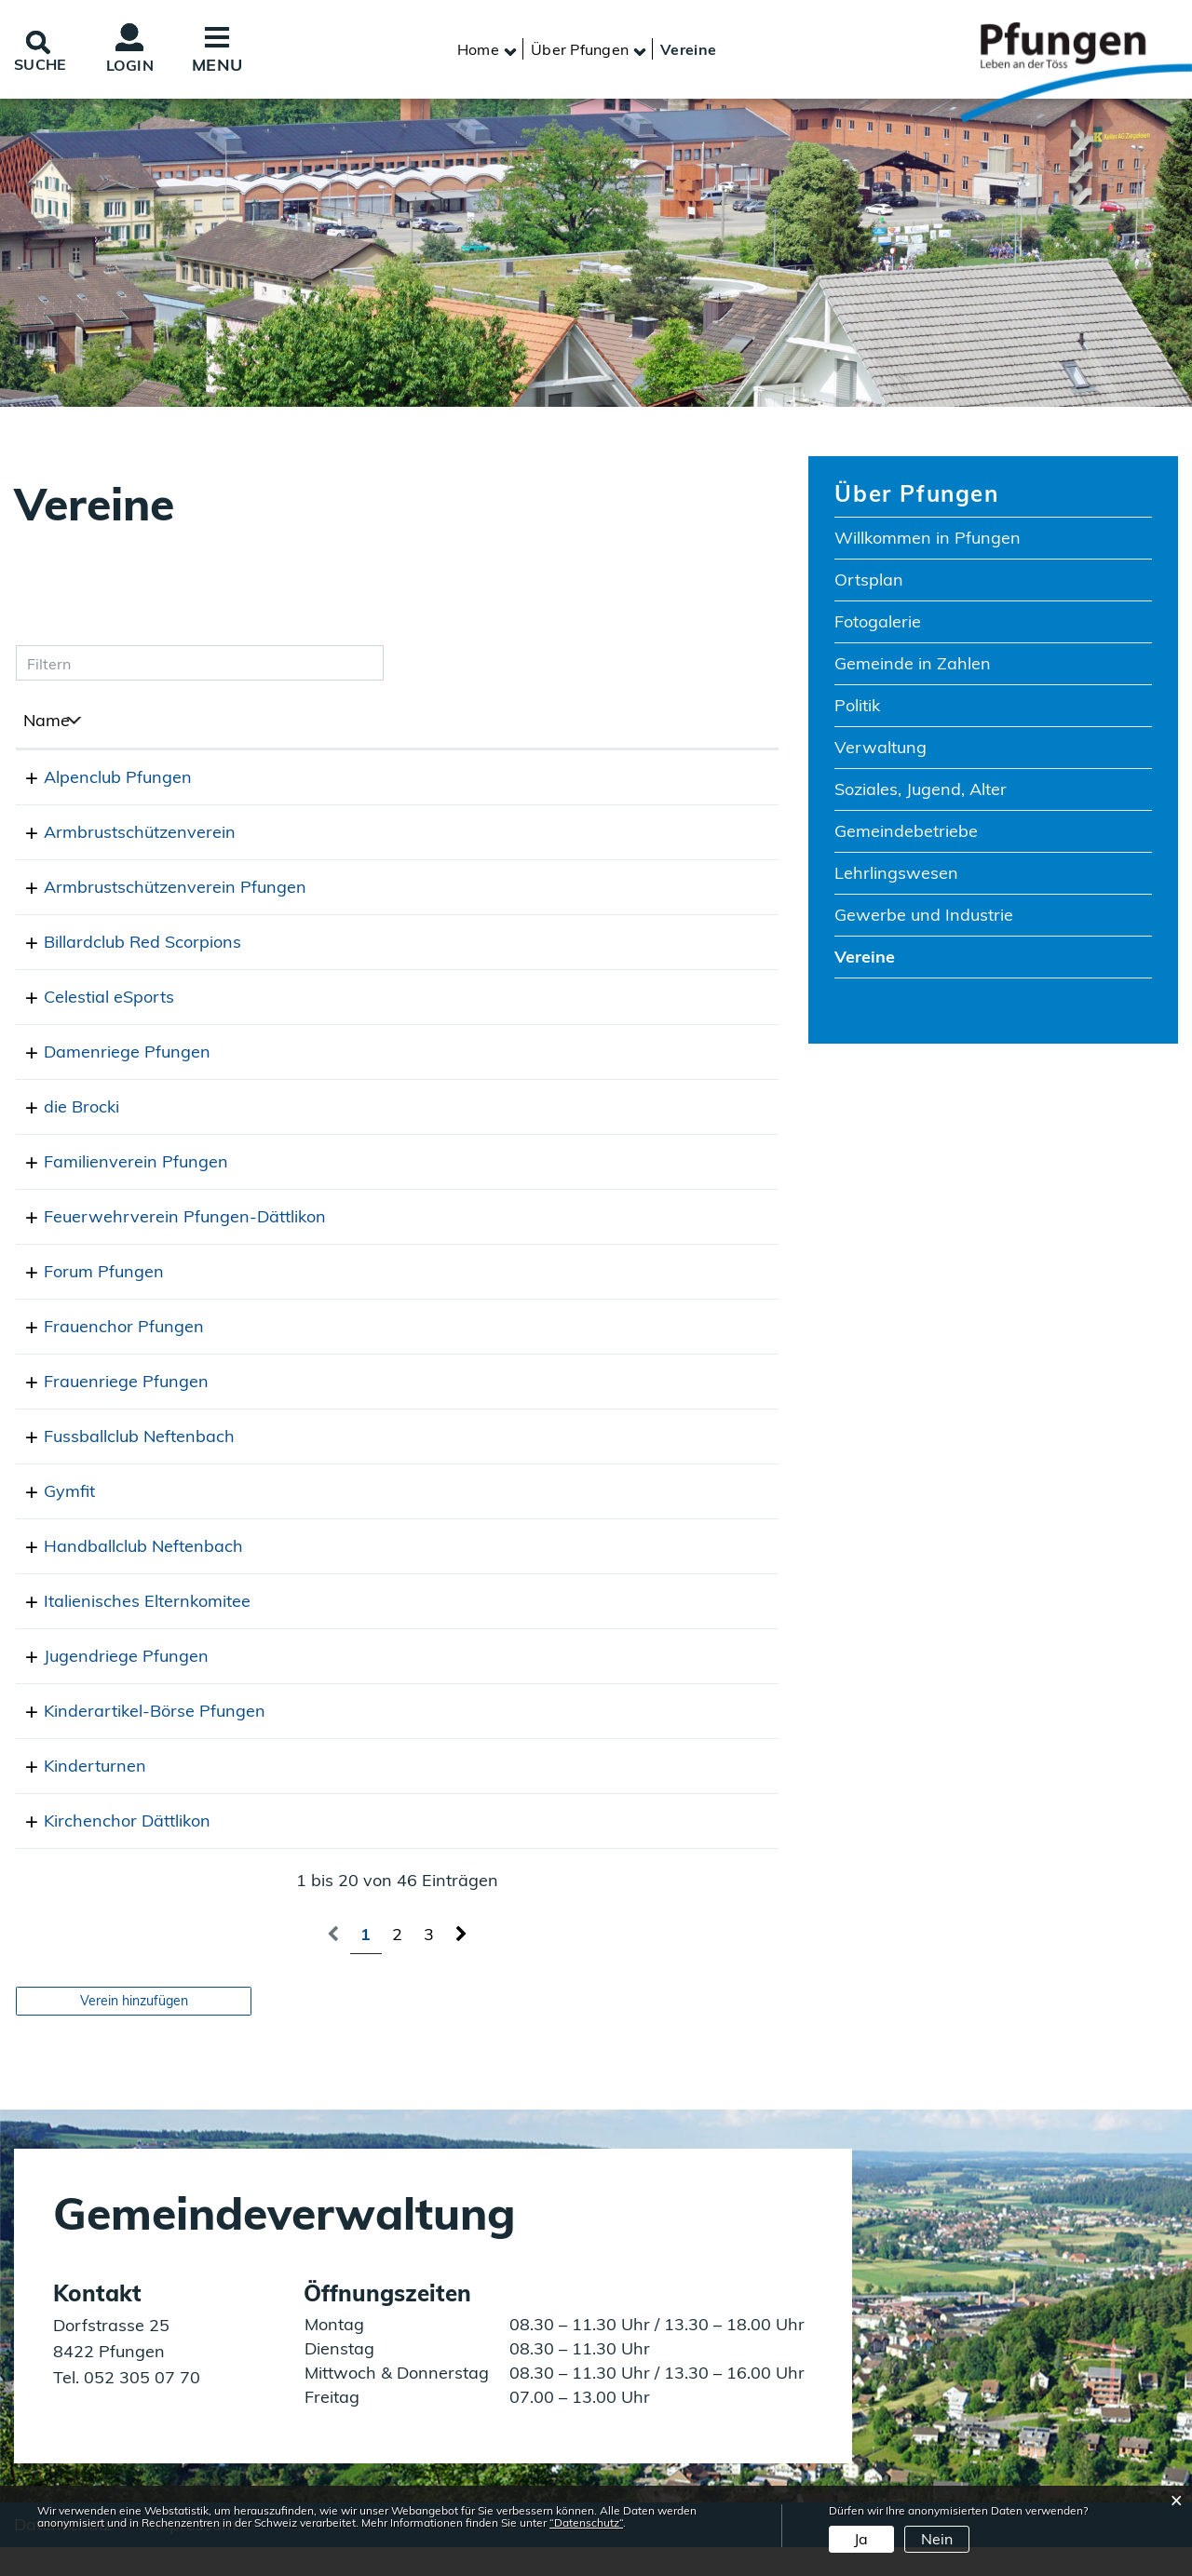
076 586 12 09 (415, 1055)
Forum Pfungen (83, 1299)
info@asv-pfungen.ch (572, 890)
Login (139, 66)
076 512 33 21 (415, 1000)
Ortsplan (868, 582)
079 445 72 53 (415, 1574)
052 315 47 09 (415, 945)
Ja (861, 2538)
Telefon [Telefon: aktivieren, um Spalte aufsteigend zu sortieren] (385, 724)
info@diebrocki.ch (556, 1110)
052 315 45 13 (415, 890)
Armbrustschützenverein (119, 835)
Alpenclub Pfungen (97, 780)
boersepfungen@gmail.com (594, 1738)
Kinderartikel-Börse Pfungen (134, 1738)
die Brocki (61, 1110)
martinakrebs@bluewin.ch (590, 1299)
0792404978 (408, 835)
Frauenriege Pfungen (105, 1409)
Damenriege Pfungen (106, 1055)
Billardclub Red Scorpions (122, 945)
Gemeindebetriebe (906, 833)
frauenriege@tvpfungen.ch (592, 1409)
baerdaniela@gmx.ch (571, 1793)
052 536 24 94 (415, 1165)
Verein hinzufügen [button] (134, 2027)
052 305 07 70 (139, 2404)
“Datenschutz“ (586, 2522)
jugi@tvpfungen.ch (560, 1683)
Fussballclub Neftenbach (118, 1464)
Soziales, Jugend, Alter (920, 791)
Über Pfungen (916, 496)
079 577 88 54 (415, 1409)
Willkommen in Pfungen (927, 540)
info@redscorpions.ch (572, 945)
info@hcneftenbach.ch (575, 1574)
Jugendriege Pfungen (105, 1683)
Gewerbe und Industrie (923, 917)
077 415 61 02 (415, 1519)
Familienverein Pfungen (115, 1165)
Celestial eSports (88, 1000)
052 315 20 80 (415, 1299)
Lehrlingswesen (896, 875)
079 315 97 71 (415, 1683)
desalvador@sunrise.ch (579, 1628)
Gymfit (48, 1519)
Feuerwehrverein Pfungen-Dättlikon (164, 1220)
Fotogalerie (877, 624)
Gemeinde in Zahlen (912, 666)
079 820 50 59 (415, 1738)
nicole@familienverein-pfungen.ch (620, 1165)
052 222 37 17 (415, 1354)
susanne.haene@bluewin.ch (597, 1354)
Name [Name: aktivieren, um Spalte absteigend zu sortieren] (46, 724)
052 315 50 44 (415, 1628)
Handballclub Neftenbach (123, 1574)
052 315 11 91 (415, 1848)
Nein (937, 2538)
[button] (580, 51)
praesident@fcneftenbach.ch (600, 1464)
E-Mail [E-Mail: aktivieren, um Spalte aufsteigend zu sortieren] (512, 724)
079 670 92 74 (415, 1110)
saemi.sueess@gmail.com (587, 1000)
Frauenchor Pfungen (103, 1354)
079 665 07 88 (415, 1464)
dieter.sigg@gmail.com (576, 1848)
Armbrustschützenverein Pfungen (154, 890)
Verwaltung (880, 750)
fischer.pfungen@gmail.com (596, 835)
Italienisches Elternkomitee (126, 1628)
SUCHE (44, 65)
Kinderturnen (74, 1793)
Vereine (918, 959)
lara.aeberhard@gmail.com (594, 1055)
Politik (857, 708)
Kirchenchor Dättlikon (106, 1848)
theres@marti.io (550, 1519)
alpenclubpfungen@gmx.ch (594, 780)
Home (478, 51)
